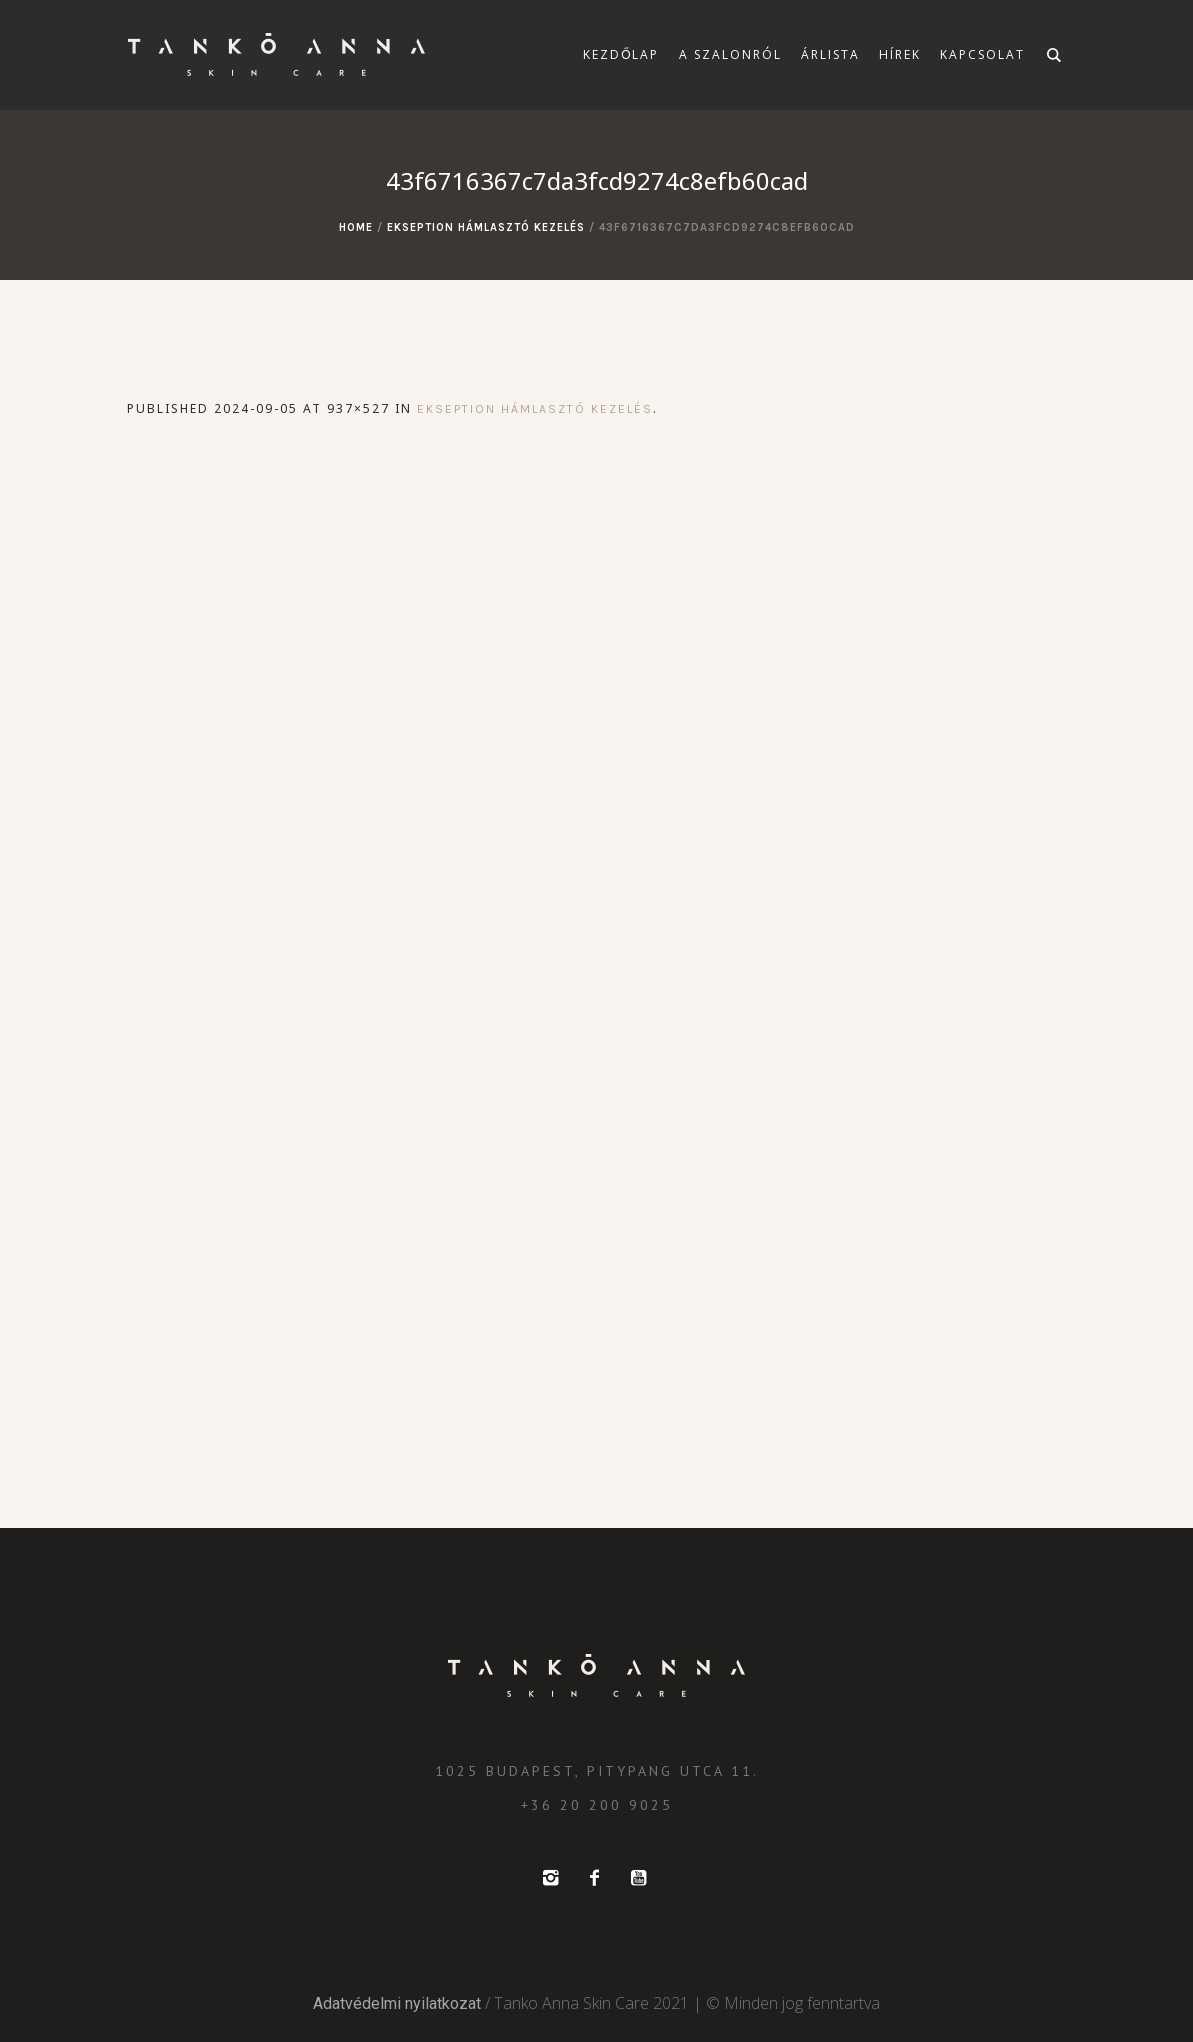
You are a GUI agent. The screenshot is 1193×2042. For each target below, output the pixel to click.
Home (356, 227)
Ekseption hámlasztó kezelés (486, 227)
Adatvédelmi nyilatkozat (397, 2003)
